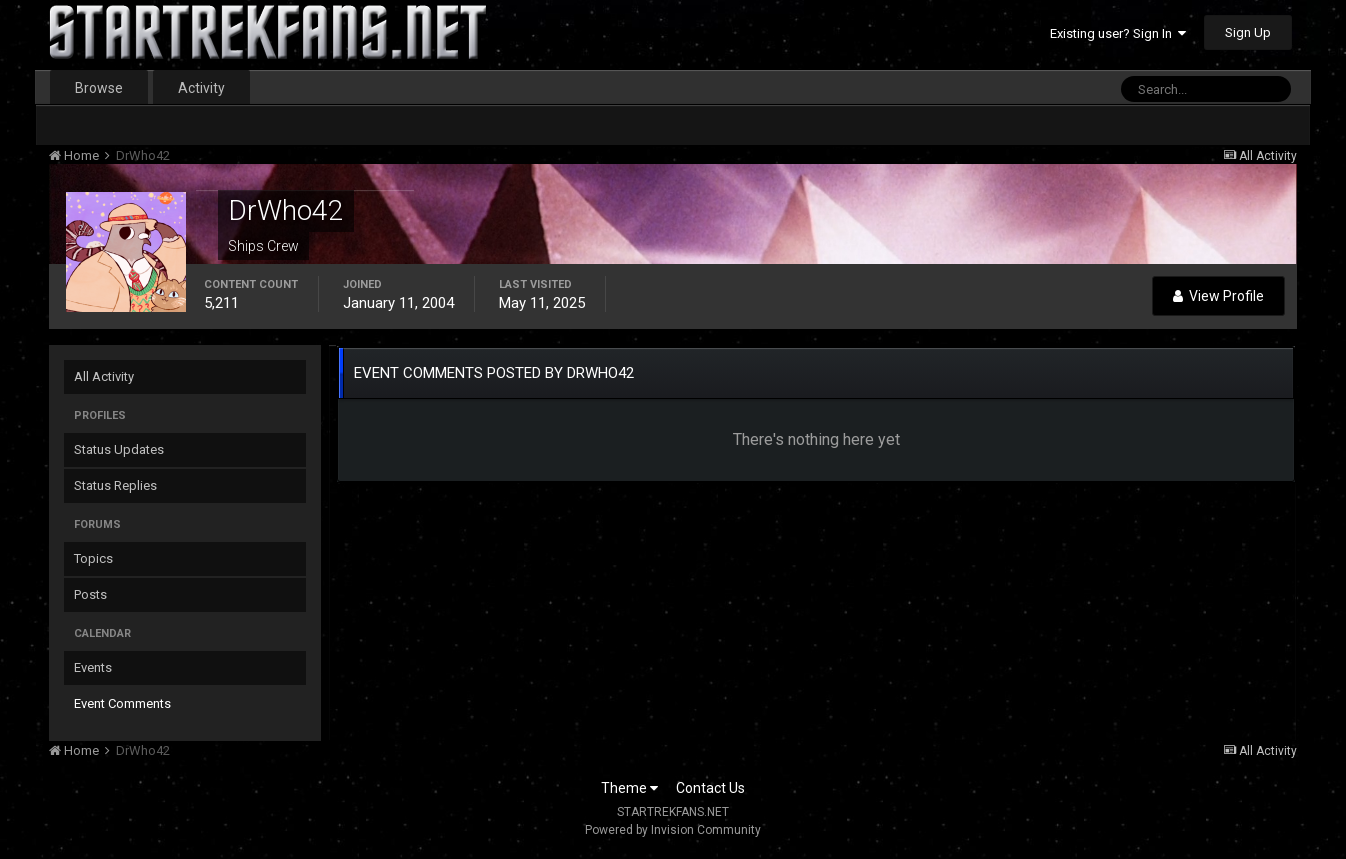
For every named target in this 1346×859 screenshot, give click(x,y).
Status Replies (115, 485)
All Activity (104, 376)
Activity (201, 88)
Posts (90, 594)
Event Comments (122, 703)
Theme (629, 788)
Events (93, 667)
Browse (99, 88)
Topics (93, 558)
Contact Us (710, 788)
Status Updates (119, 449)
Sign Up (1248, 32)
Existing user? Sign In (1118, 33)
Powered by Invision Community (673, 830)
